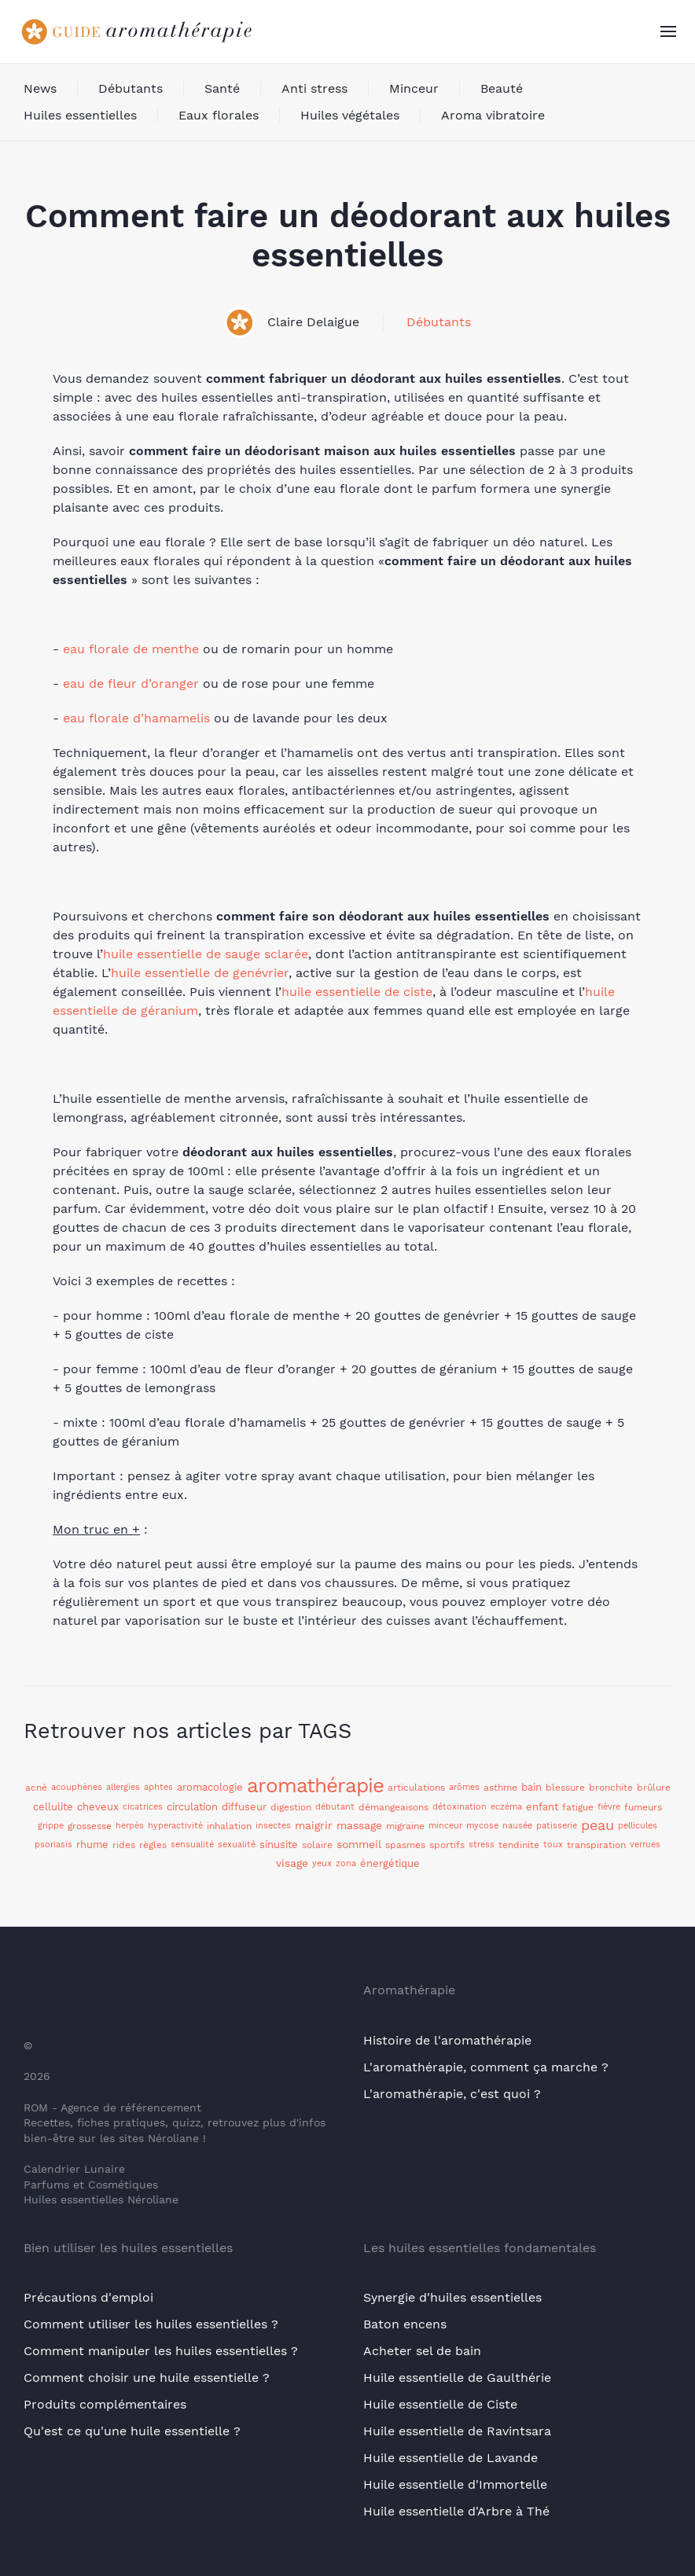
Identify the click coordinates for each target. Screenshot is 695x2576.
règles (153, 1844)
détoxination (459, 1807)
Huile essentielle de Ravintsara (457, 2430)
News (40, 88)
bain (531, 1787)
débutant (335, 1807)
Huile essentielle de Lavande (450, 2457)
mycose (482, 1826)
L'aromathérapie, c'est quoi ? (452, 2093)
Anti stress (314, 88)
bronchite (611, 1787)
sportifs (447, 1844)
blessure (565, 1787)
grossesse (90, 1826)
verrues (645, 1844)
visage (292, 1863)
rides (123, 1844)
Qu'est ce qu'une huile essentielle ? (132, 2430)
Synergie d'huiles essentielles (452, 2297)
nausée (517, 1826)
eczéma (506, 1807)
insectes (273, 1826)
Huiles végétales (349, 115)
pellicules (637, 1826)
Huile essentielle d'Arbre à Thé (456, 2511)
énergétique (390, 1863)
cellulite (53, 1807)
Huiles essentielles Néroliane (101, 2199)
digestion (290, 1807)
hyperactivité (175, 1826)
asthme (500, 1787)
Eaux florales (218, 115)
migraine (405, 1826)
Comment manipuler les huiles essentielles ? (161, 2350)
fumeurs (643, 1807)
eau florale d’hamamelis (136, 718)
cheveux (98, 1807)
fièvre (609, 1807)
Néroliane (173, 2138)
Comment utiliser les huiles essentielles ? (151, 2324)
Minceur (414, 88)
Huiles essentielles (80, 115)
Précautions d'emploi (88, 2297)
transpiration (596, 1844)
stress (482, 1844)
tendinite (518, 1844)
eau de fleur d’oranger (131, 683)
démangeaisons (393, 1807)
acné (36, 1787)
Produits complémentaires (105, 2404)
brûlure (654, 1787)
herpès (130, 1826)
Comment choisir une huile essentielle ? (147, 2377)
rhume (92, 1844)
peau (597, 1825)
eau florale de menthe (131, 648)
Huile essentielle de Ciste (440, 2404)
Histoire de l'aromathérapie (447, 2040)
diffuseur (244, 1807)
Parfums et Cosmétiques (91, 2184)
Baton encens (405, 2324)
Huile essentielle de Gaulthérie (457, 2377)
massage (359, 1825)
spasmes (405, 1844)
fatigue (578, 1807)
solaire (317, 1844)
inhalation (229, 1826)
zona (346, 1863)
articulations (416, 1787)
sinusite (278, 1844)
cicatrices (143, 1807)
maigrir (314, 1825)
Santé (222, 88)
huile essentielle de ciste (356, 991)
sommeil (358, 1844)
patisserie (556, 1826)
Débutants (130, 88)
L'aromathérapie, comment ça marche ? (486, 2067)
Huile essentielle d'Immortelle (455, 2484)
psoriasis (53, 1844)
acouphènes (76, 1787)
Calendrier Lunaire (74, 2169)
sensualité (192, 1844)
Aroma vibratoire (493, 115)
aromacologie (210, 1787)
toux (553, 1844)
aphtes (158, 1787)
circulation (192, 1807)
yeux (322, 1863)
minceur (445, 1826)
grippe (51, 1826)
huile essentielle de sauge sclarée (205, 953)
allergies (123, 1787)
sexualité (237, 1844)
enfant (542, 1807)
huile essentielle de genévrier (200, 972)
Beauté (501, 88)
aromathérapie (315, 1785)
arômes (464, 1787)
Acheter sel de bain (422, 2350)
